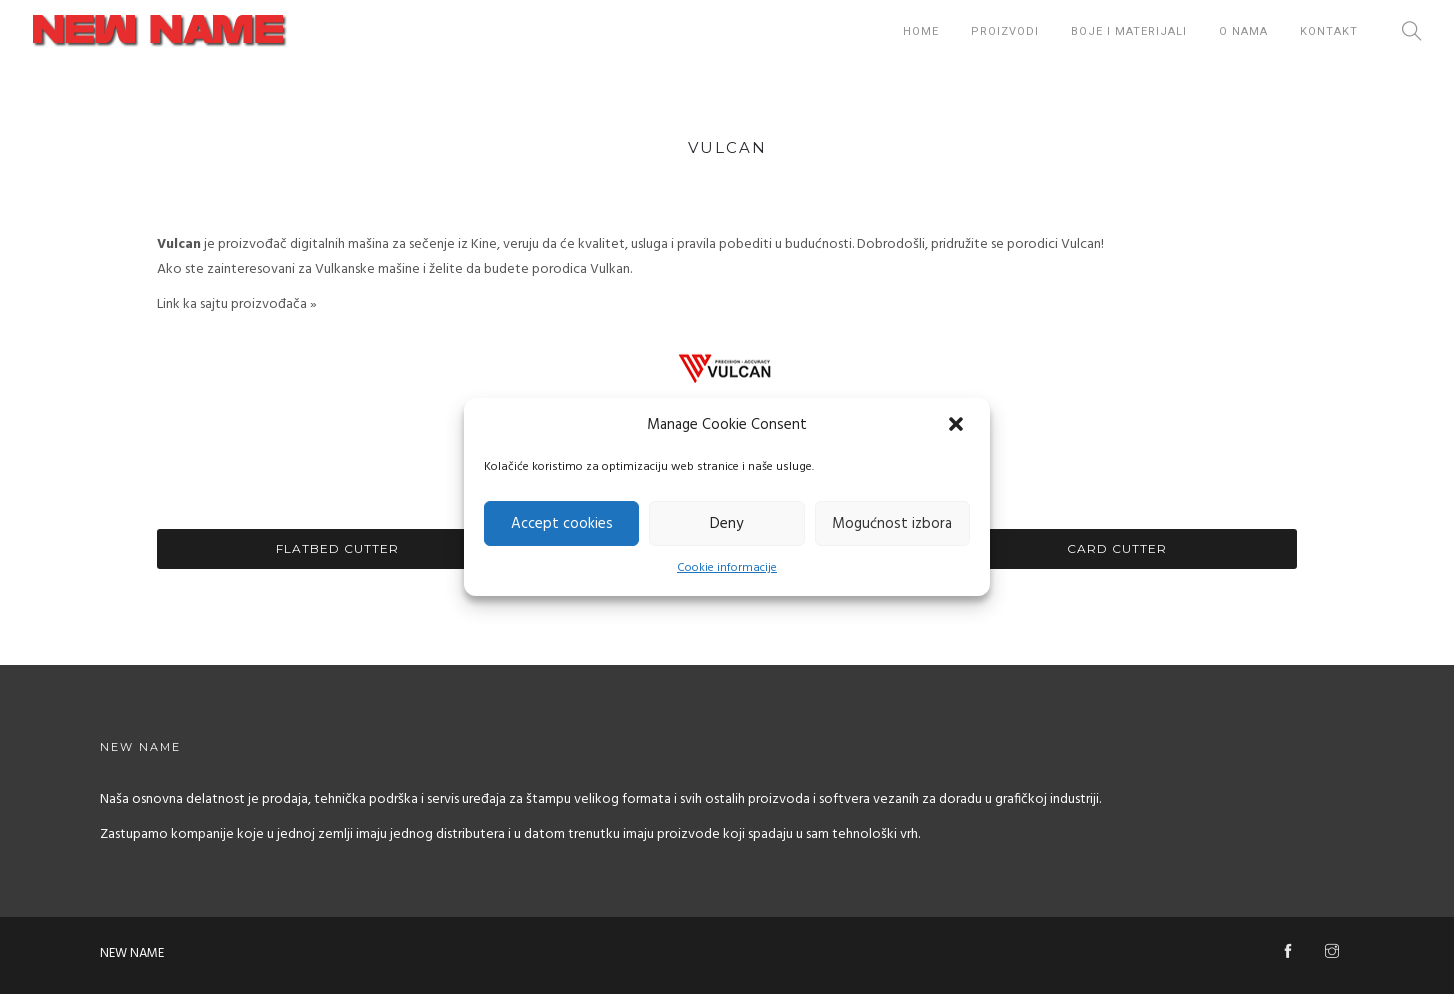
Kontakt (1329, 31)
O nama (1243, 31)
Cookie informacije (727, 568)
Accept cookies (562, 524)
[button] (958, 426)
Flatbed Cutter (337, 548)
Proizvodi (1005, 31)
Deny (726, 524)
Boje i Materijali (1129, 31)
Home (921, 31)
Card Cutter (1117, 548)
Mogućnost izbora (892, 524)
